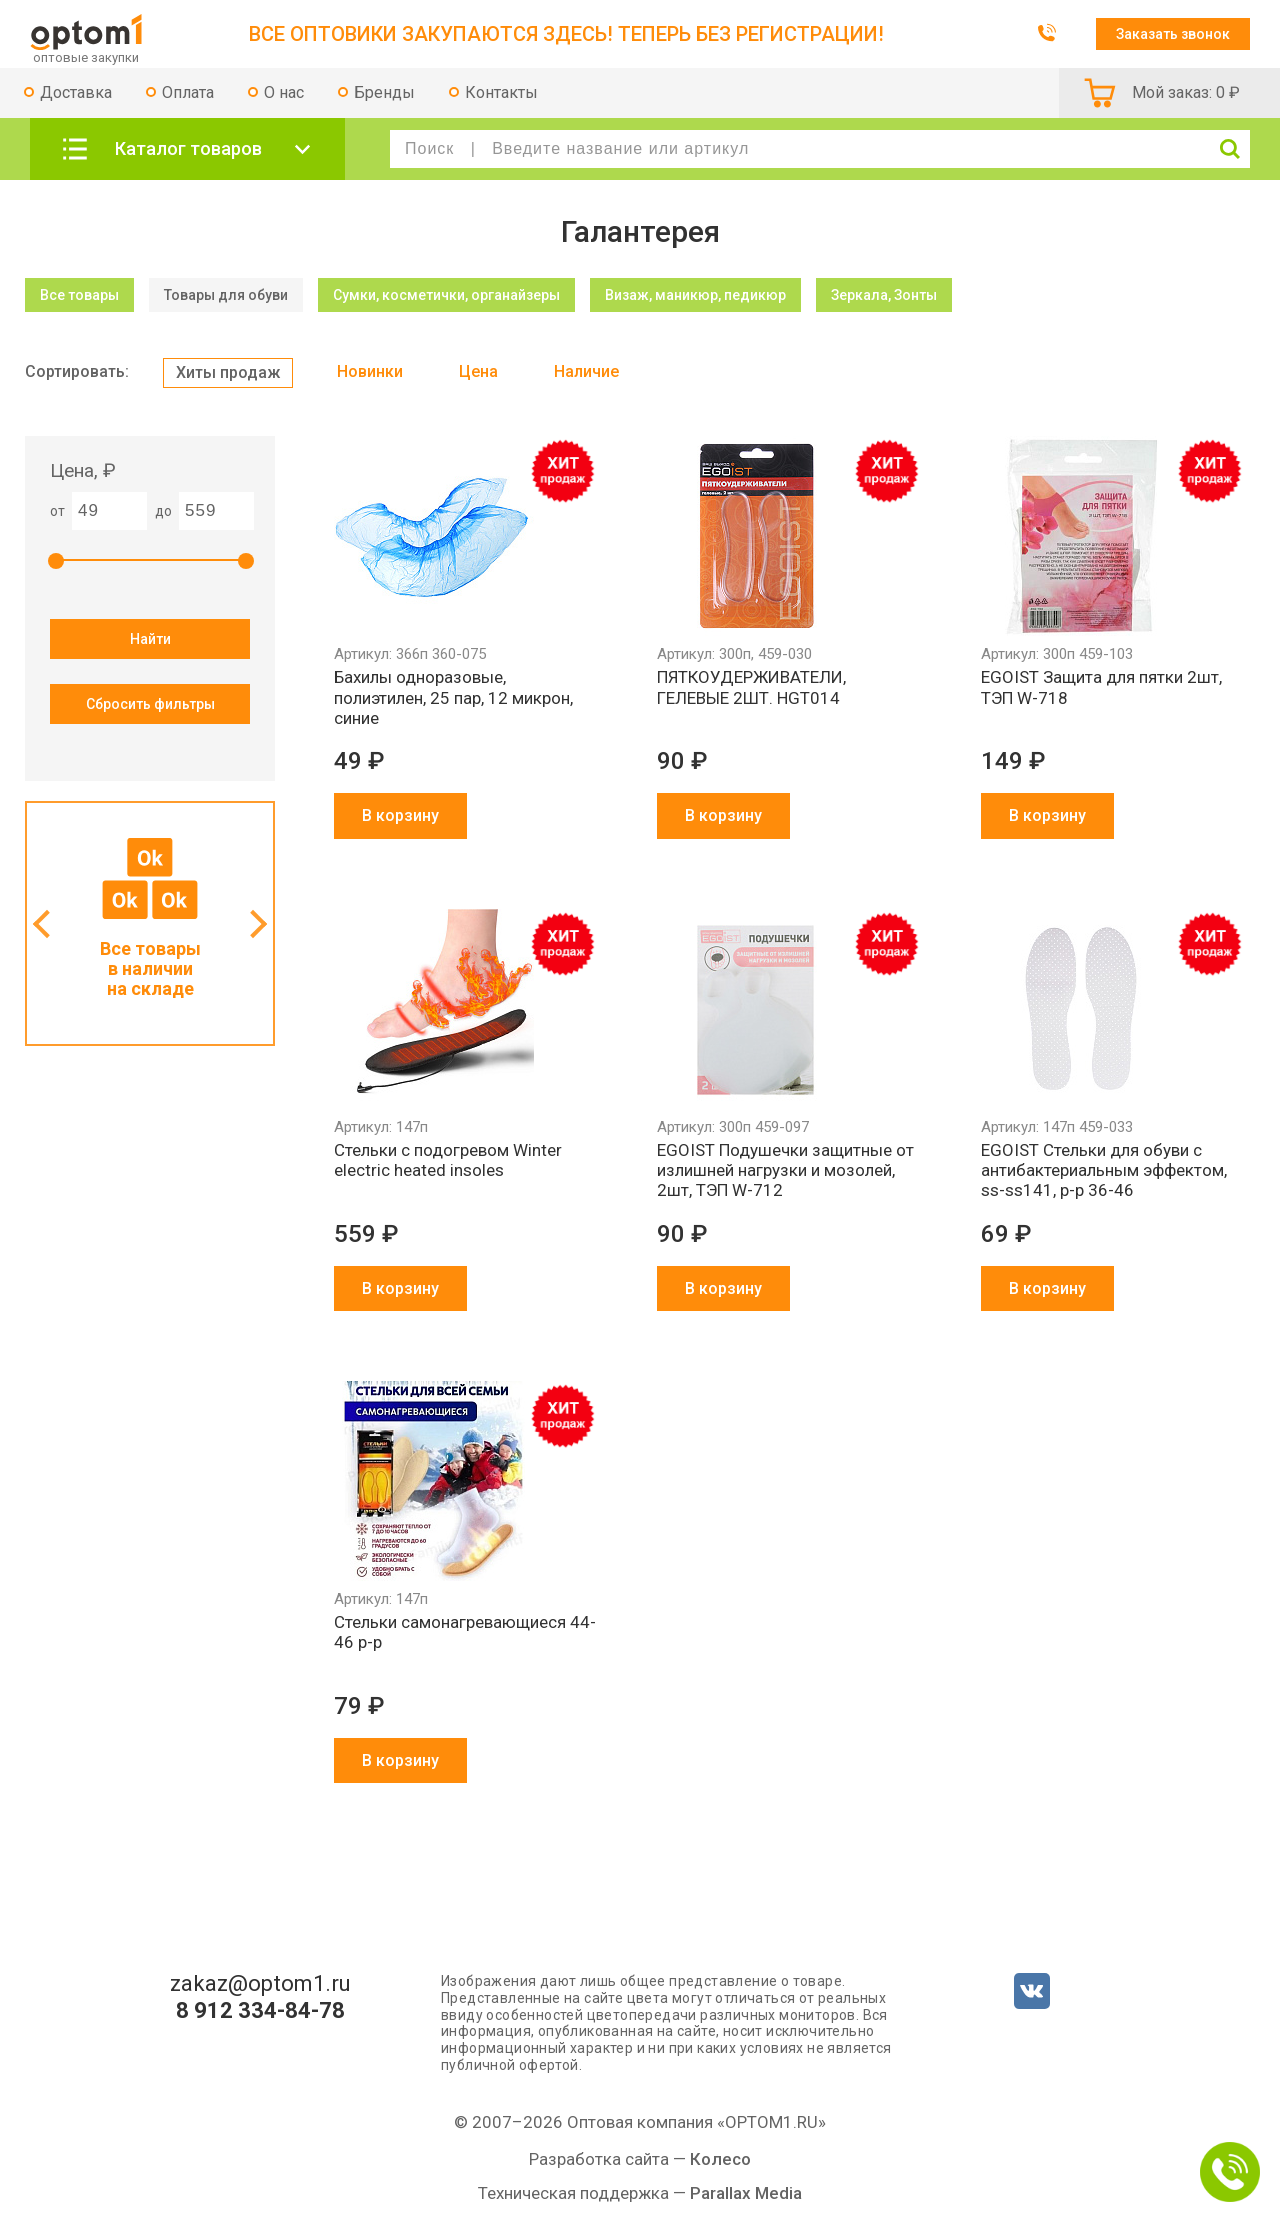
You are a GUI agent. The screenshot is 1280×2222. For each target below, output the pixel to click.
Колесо (720, 2159)
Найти (150, 639)
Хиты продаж (228, 372)
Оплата (188, 92)
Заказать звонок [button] (1173, 34)
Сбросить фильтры (150, 704)
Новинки (370, 371)
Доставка (76, 92)
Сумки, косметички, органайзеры (446, 295)
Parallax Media (746, 2193)
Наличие (586, 371)
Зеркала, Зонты (884, 295)
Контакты (501, 92)
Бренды (384, 92)
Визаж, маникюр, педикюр (695, 295)
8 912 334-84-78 (260, 2011)
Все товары (79, 295)
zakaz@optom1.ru (260, 1984)
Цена (478, 371)
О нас (284, 92)
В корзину (400, 815)
